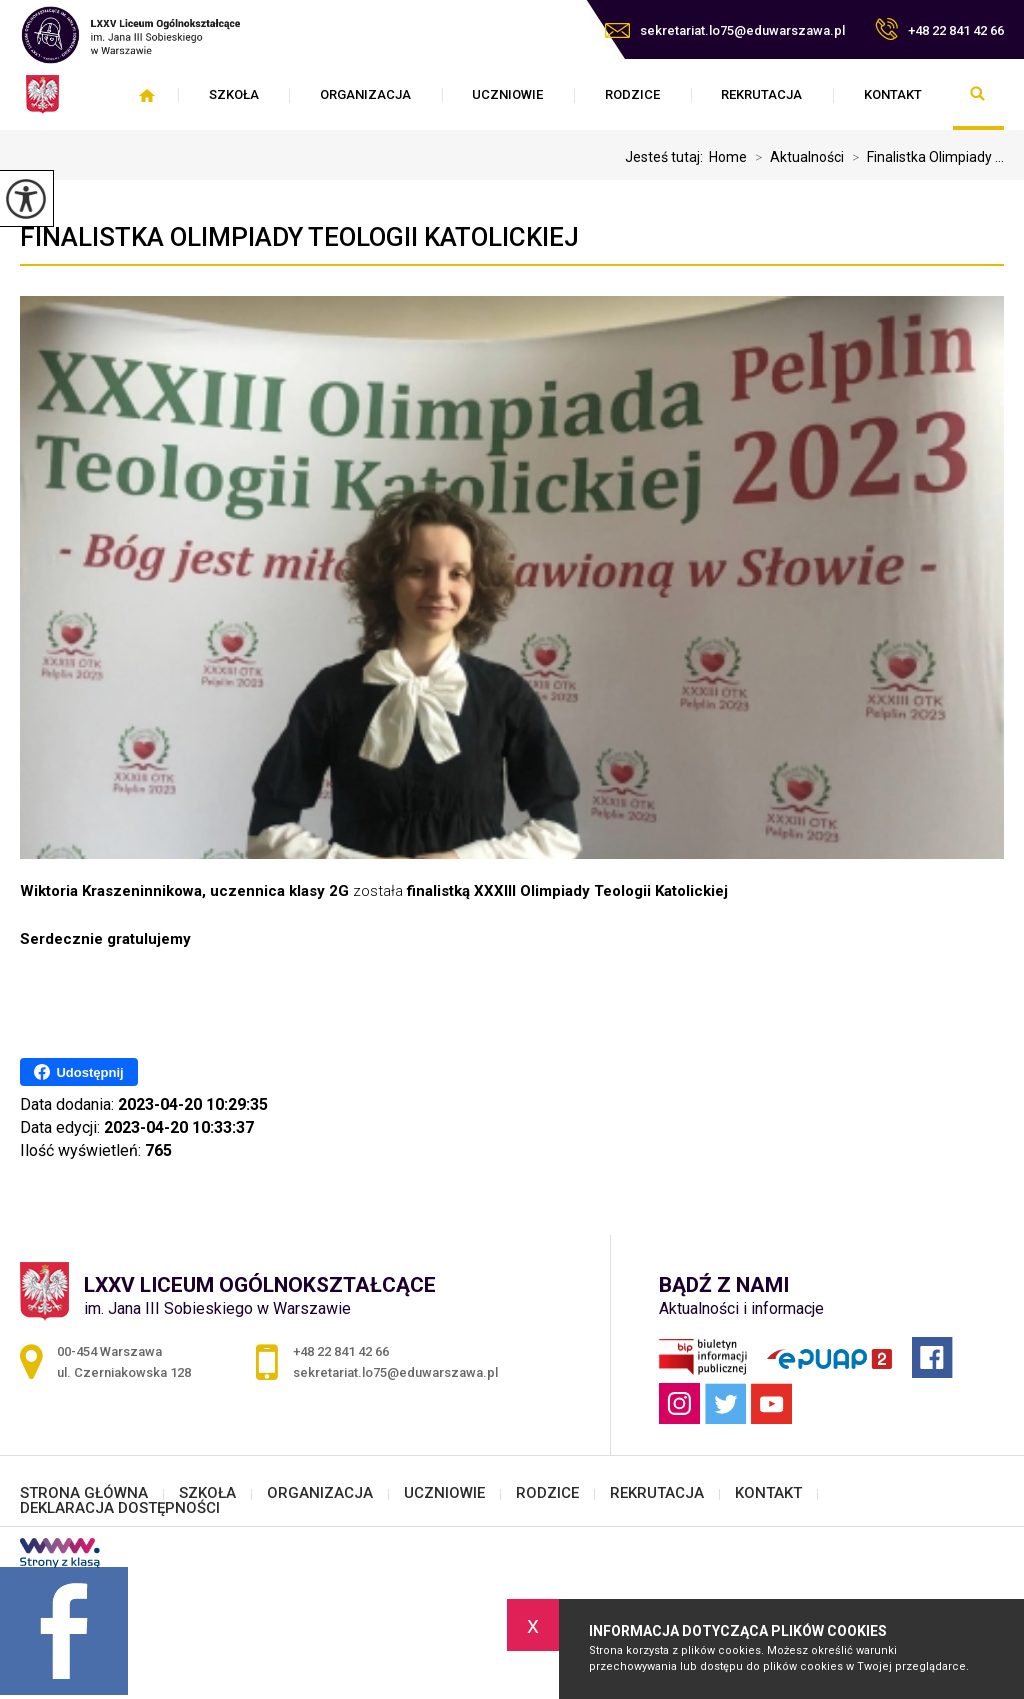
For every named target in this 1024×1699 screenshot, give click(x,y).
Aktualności (795, 157)
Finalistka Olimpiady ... (924, 157)
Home (728, 157)
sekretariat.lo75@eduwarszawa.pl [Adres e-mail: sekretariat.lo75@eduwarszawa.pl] (395, 1372)
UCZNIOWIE (507, 94)
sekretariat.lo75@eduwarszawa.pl (725, 30)
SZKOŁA (234, 94)
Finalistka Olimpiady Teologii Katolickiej (299, 237)
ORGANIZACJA (365, 94)
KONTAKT (893, 94)
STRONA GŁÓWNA (146, 95)
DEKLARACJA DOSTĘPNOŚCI (120, 1508)
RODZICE (632, 94)
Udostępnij (78, 1072)
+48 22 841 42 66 (939, 29)
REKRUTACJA (761, 94)
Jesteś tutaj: (667, 157)
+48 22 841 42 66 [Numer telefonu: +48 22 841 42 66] (341, 1351)
